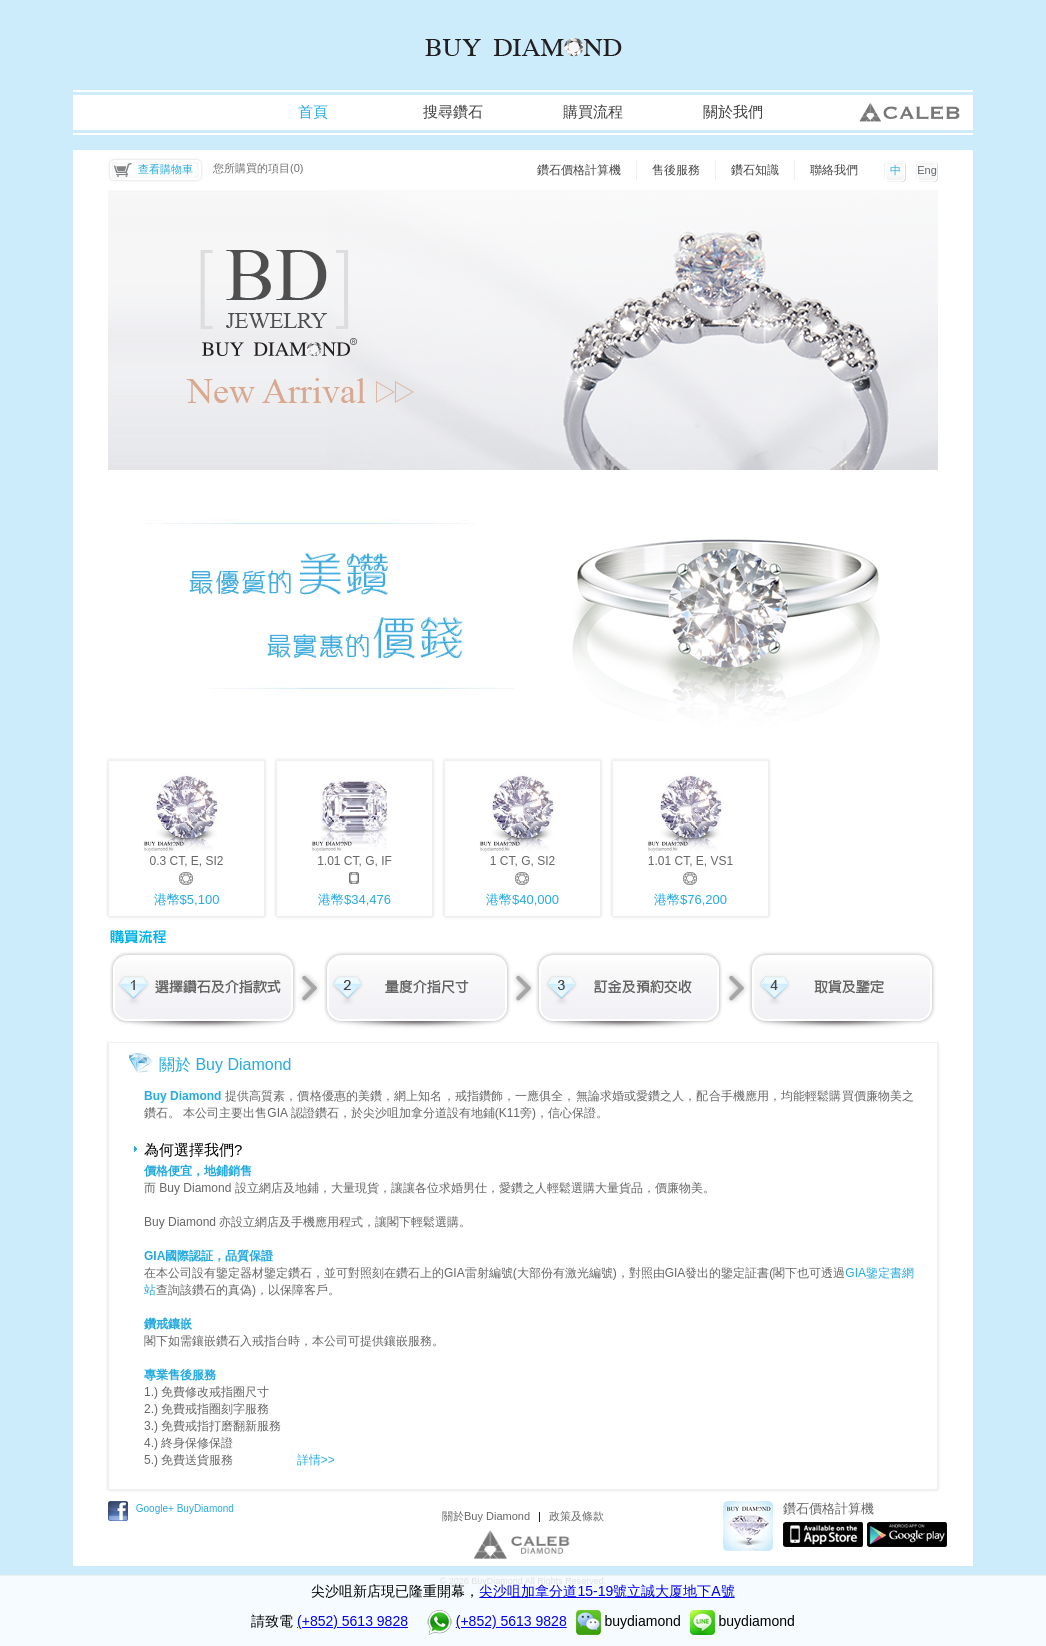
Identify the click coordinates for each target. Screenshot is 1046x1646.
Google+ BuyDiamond (185, 1508)
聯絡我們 (834, 170)
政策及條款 (576, 1516)
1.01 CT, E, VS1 (690, 837)
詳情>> (316, 1460)
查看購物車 (165, 169)
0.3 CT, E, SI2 (186, 837)
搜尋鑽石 (453, 112)
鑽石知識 (755, 170)
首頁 (313, 112)
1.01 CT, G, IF (354, 837)
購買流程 (593, 112)
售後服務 (676, 170)
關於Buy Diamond (486, 1516)
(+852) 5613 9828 (352, 1621)
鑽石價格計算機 (579, 170)
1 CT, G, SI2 (522, 837)
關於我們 (733, 112)
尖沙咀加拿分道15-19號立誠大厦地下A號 (606, 1591)
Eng (927, 170)
